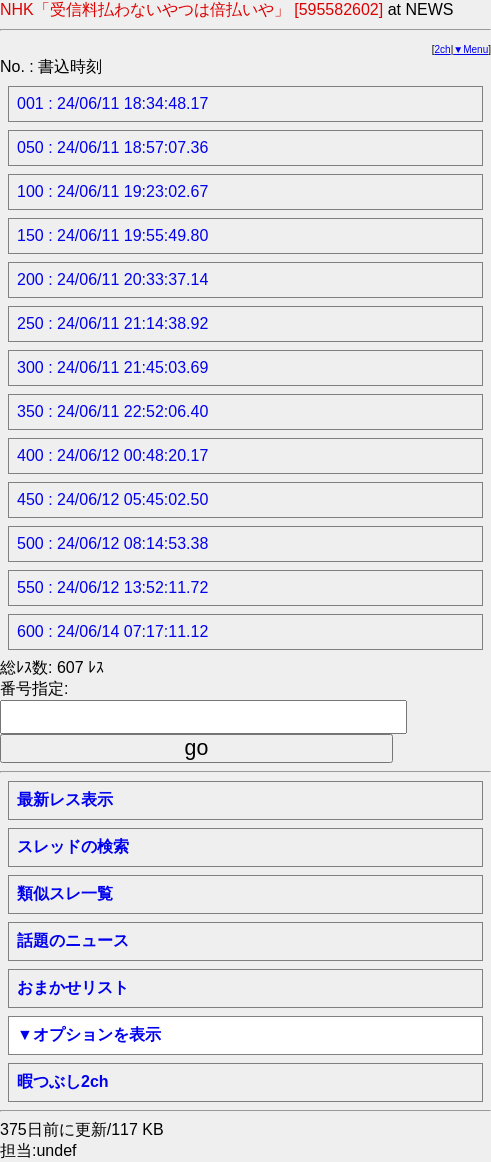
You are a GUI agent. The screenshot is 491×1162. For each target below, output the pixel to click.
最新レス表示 (65, 799)
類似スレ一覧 (65, 893)
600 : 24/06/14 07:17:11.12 (112, 631)
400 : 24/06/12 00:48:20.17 (112, 455)
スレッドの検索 (73, 846)
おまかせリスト (73, 987)
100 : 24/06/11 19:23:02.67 (112, 191)
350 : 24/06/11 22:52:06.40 (112, 411)
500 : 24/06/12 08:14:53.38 (112, 543)
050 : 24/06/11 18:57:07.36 (112, 147)
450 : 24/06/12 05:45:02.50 (112, 499)
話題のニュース (73, 940)
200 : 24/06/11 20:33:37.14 (112, 279)
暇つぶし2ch (63, 1081)
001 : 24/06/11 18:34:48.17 (112, 103)
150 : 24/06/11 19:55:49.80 (112, 235)
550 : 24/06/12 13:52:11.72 (112, 587)
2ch (443, 49)
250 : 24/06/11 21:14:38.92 (112, 323)
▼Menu (470, 49)
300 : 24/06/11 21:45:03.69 (112, 367)
